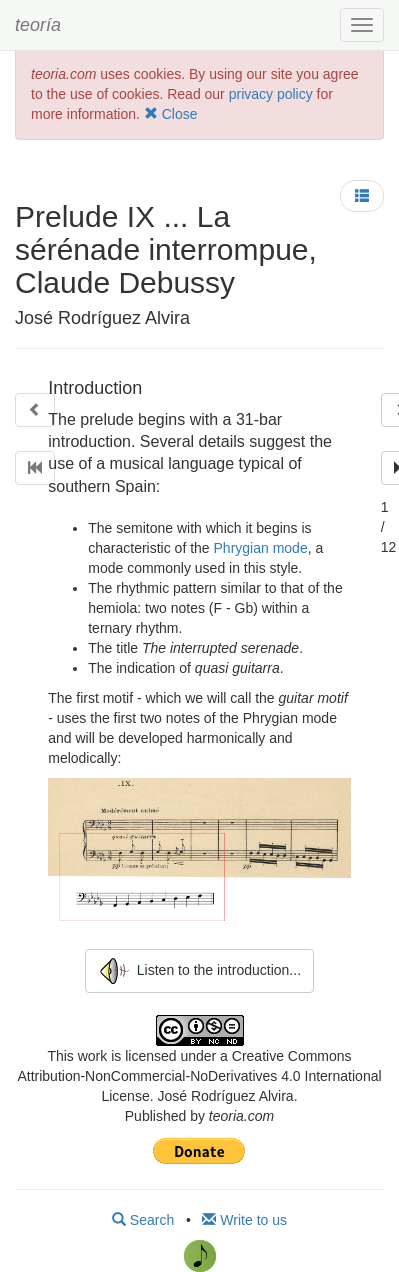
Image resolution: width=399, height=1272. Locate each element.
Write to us (244, 1220)
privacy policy (271, 94)
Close (171, 114)
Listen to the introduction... (199, 971)
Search (143, 1220)
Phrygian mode (261, 548)
